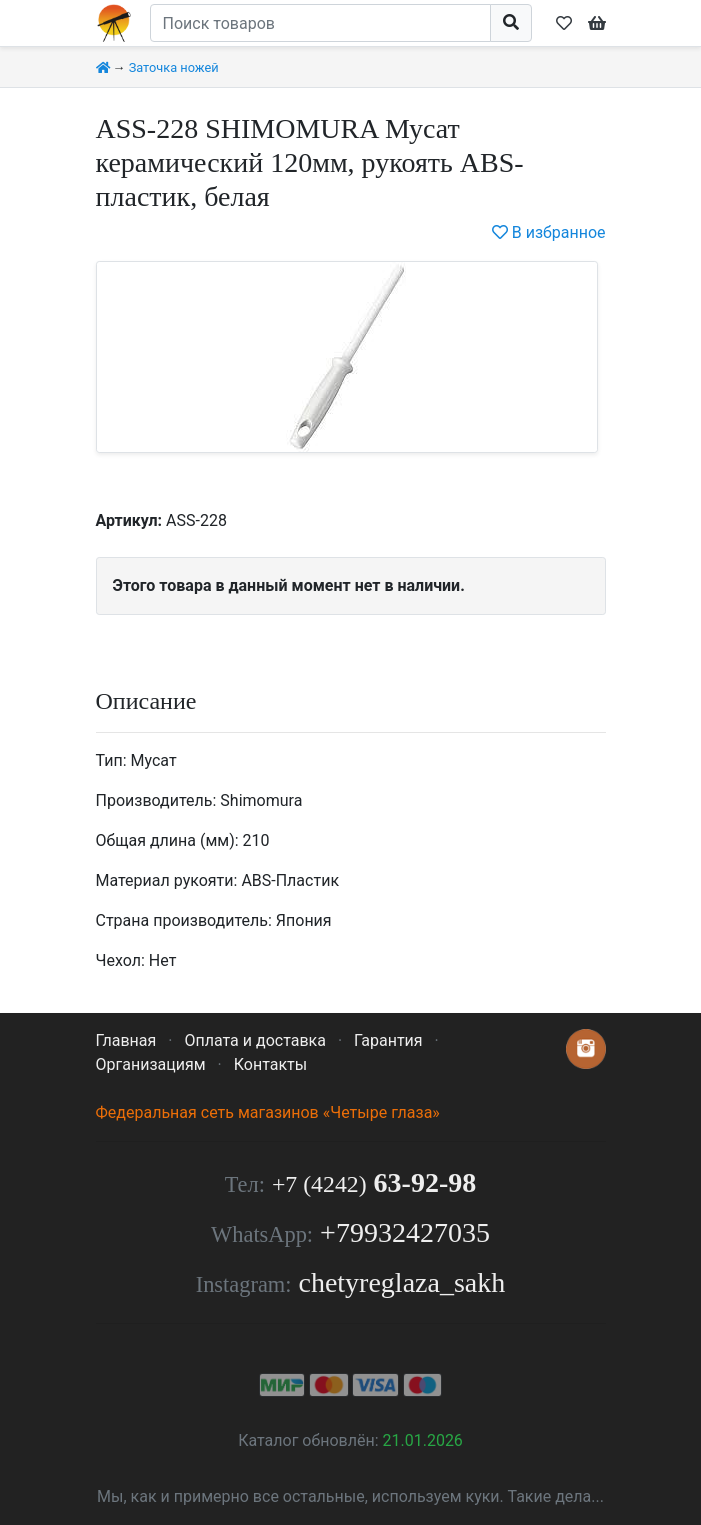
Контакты (270, 1064)
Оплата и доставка (254, 1040)
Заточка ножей (174, 67)
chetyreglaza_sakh (401, 1282)
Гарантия (388, 1040)
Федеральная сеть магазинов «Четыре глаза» (268, 1112)
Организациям (151, 1064)
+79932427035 (405, 1232)
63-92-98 (374, 1182)
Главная (126, 1040)
